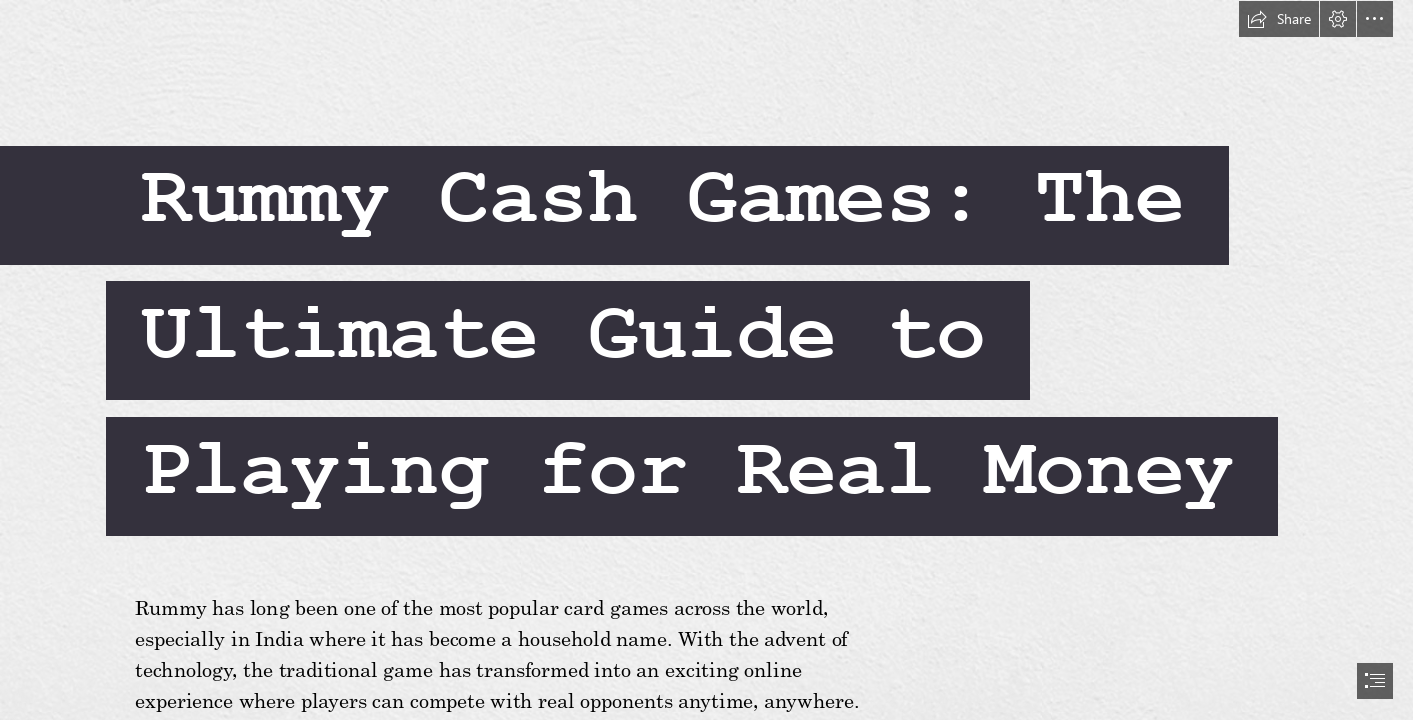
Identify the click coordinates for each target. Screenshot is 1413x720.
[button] (1279, 19)
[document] (706, 360)
